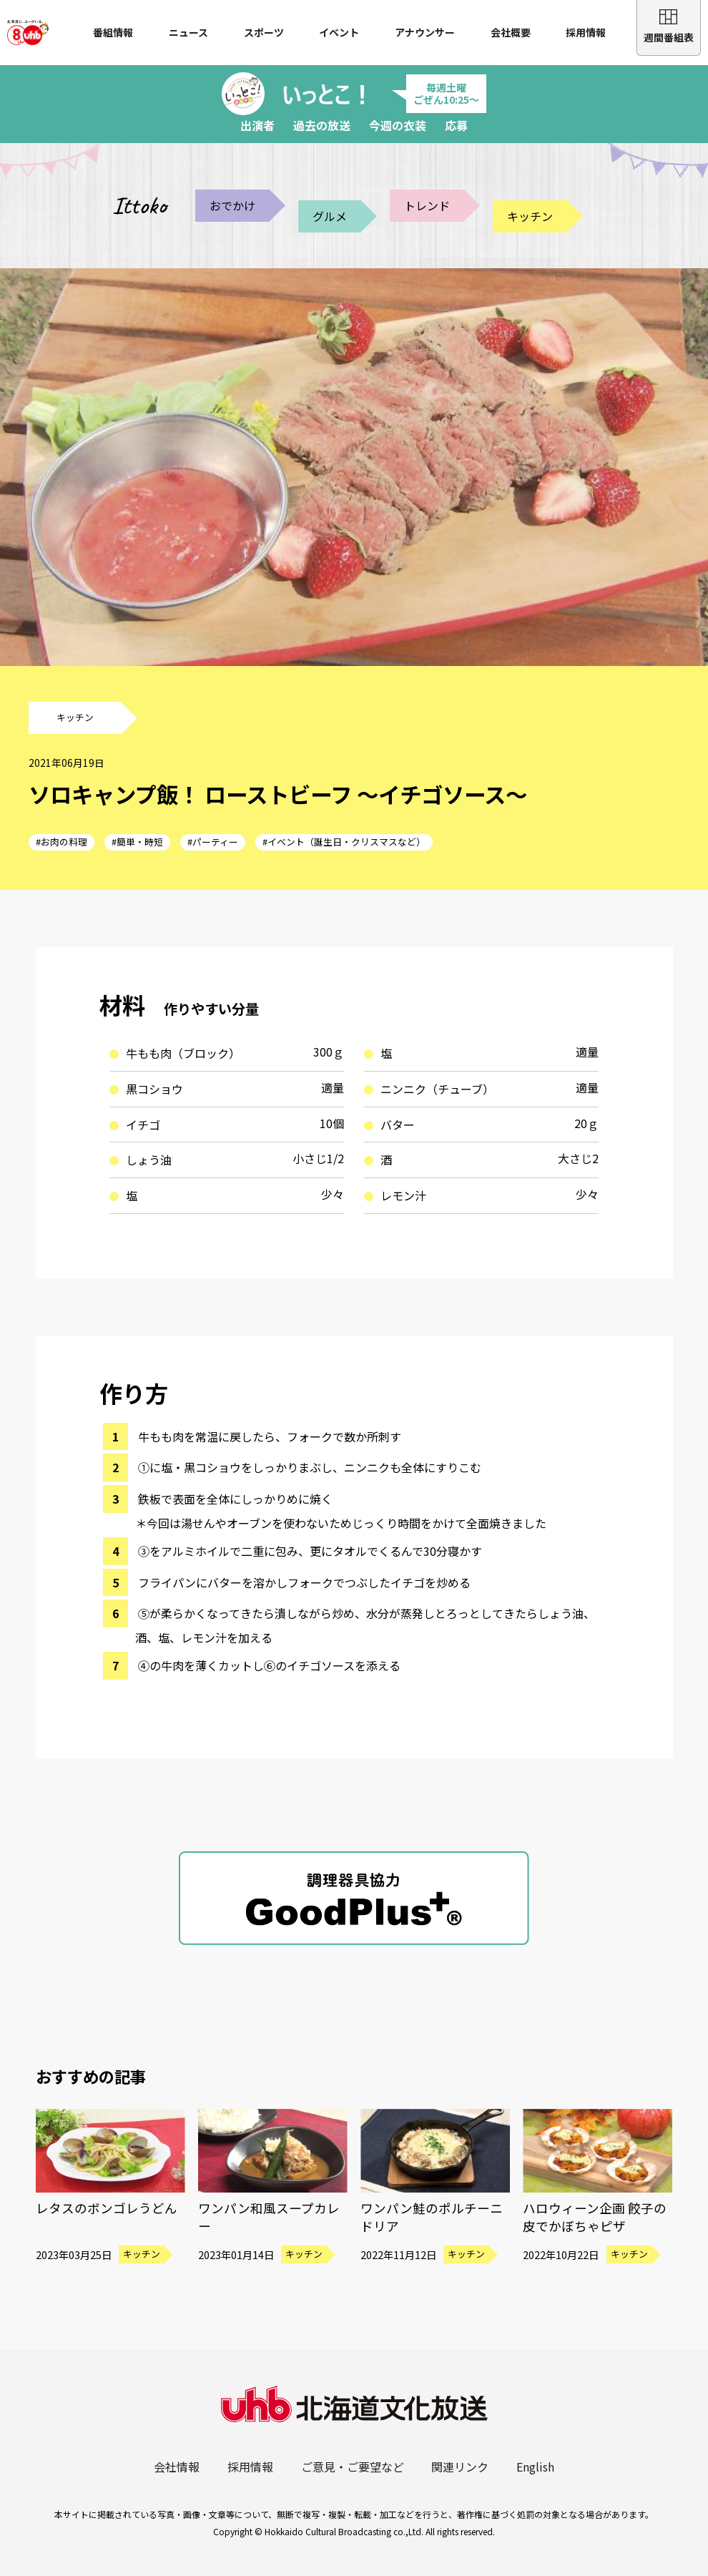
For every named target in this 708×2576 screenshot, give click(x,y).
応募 (456, 125)
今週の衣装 (397, 125)
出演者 (257, 125)
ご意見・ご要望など (352, 2466)
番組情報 (113, 32)
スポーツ (264, 32)
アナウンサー (425, 32)
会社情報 (177, 2466)
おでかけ (232, 205)
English (535, 2466)
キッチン (530, 216)
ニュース (188, 32)
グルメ (330, 216)
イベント (339, 32)
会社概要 (511, 32)
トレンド (427, 205)
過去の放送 (321, 125)
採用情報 (586, 32)
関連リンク (459, 2466)
